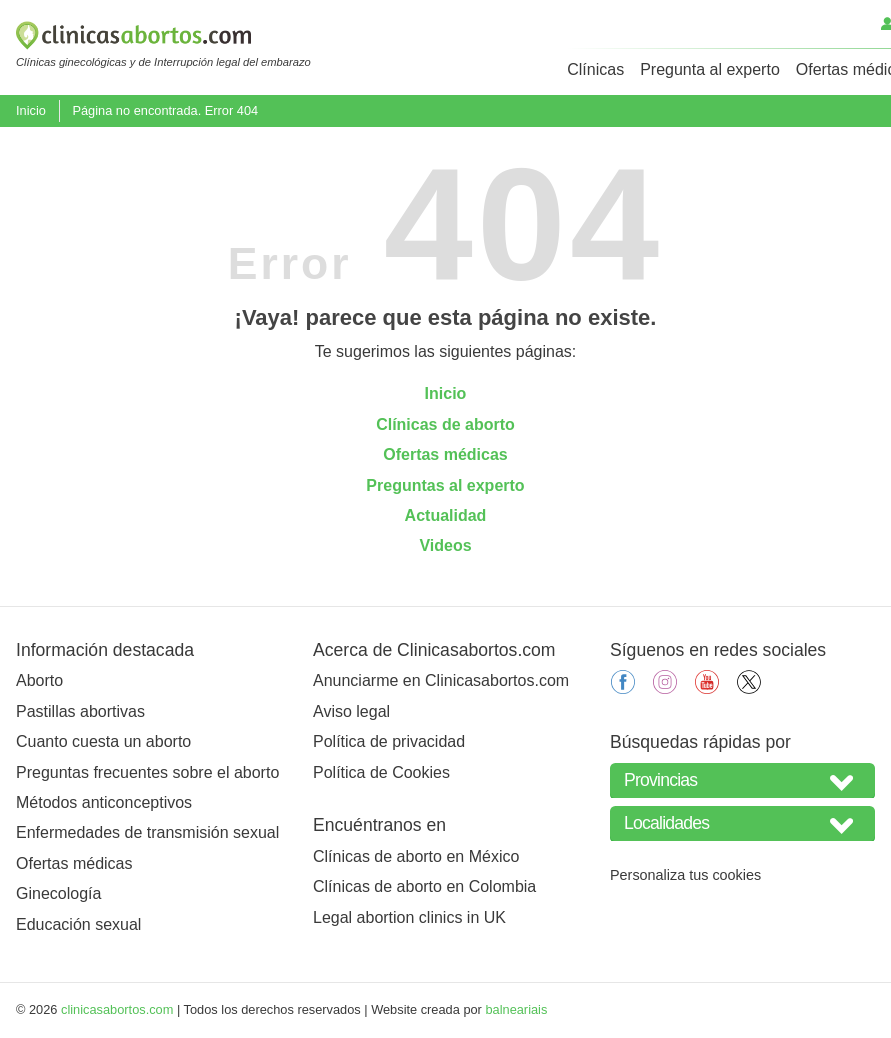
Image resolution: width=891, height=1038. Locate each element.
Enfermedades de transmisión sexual (147, 832)
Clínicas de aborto (445, 424)
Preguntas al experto (445, 485)
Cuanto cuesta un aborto (103, 741)
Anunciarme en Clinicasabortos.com (441, 680)
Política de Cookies (381, 772)
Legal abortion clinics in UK (409, 917)
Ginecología (58, 893)
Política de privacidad (389, 741)
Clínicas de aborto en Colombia (424, 886)
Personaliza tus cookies (685, 875)
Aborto (39, 680)
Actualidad (446, 515)
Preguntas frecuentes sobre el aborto (147, 772)
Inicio (31, 110)
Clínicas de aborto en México (416, 856)
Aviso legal (351, 711)
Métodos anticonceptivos (104, 802)
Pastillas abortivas (80, 711)
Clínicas (595, 69)
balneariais (516, 1009)
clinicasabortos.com (117, 1009)
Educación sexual (78, 924)
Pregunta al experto (710, 69)
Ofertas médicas (445, 454)
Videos (445, 545)
